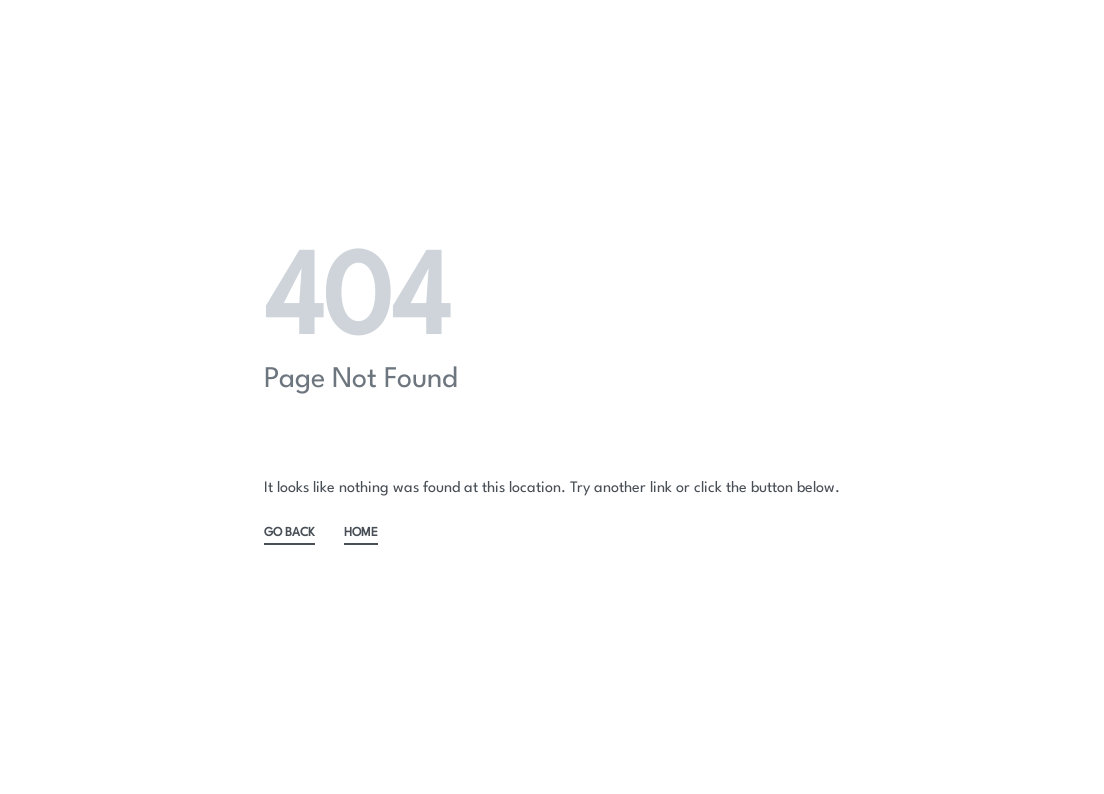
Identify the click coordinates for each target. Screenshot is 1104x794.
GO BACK (289, 533)
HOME (361, 533)
